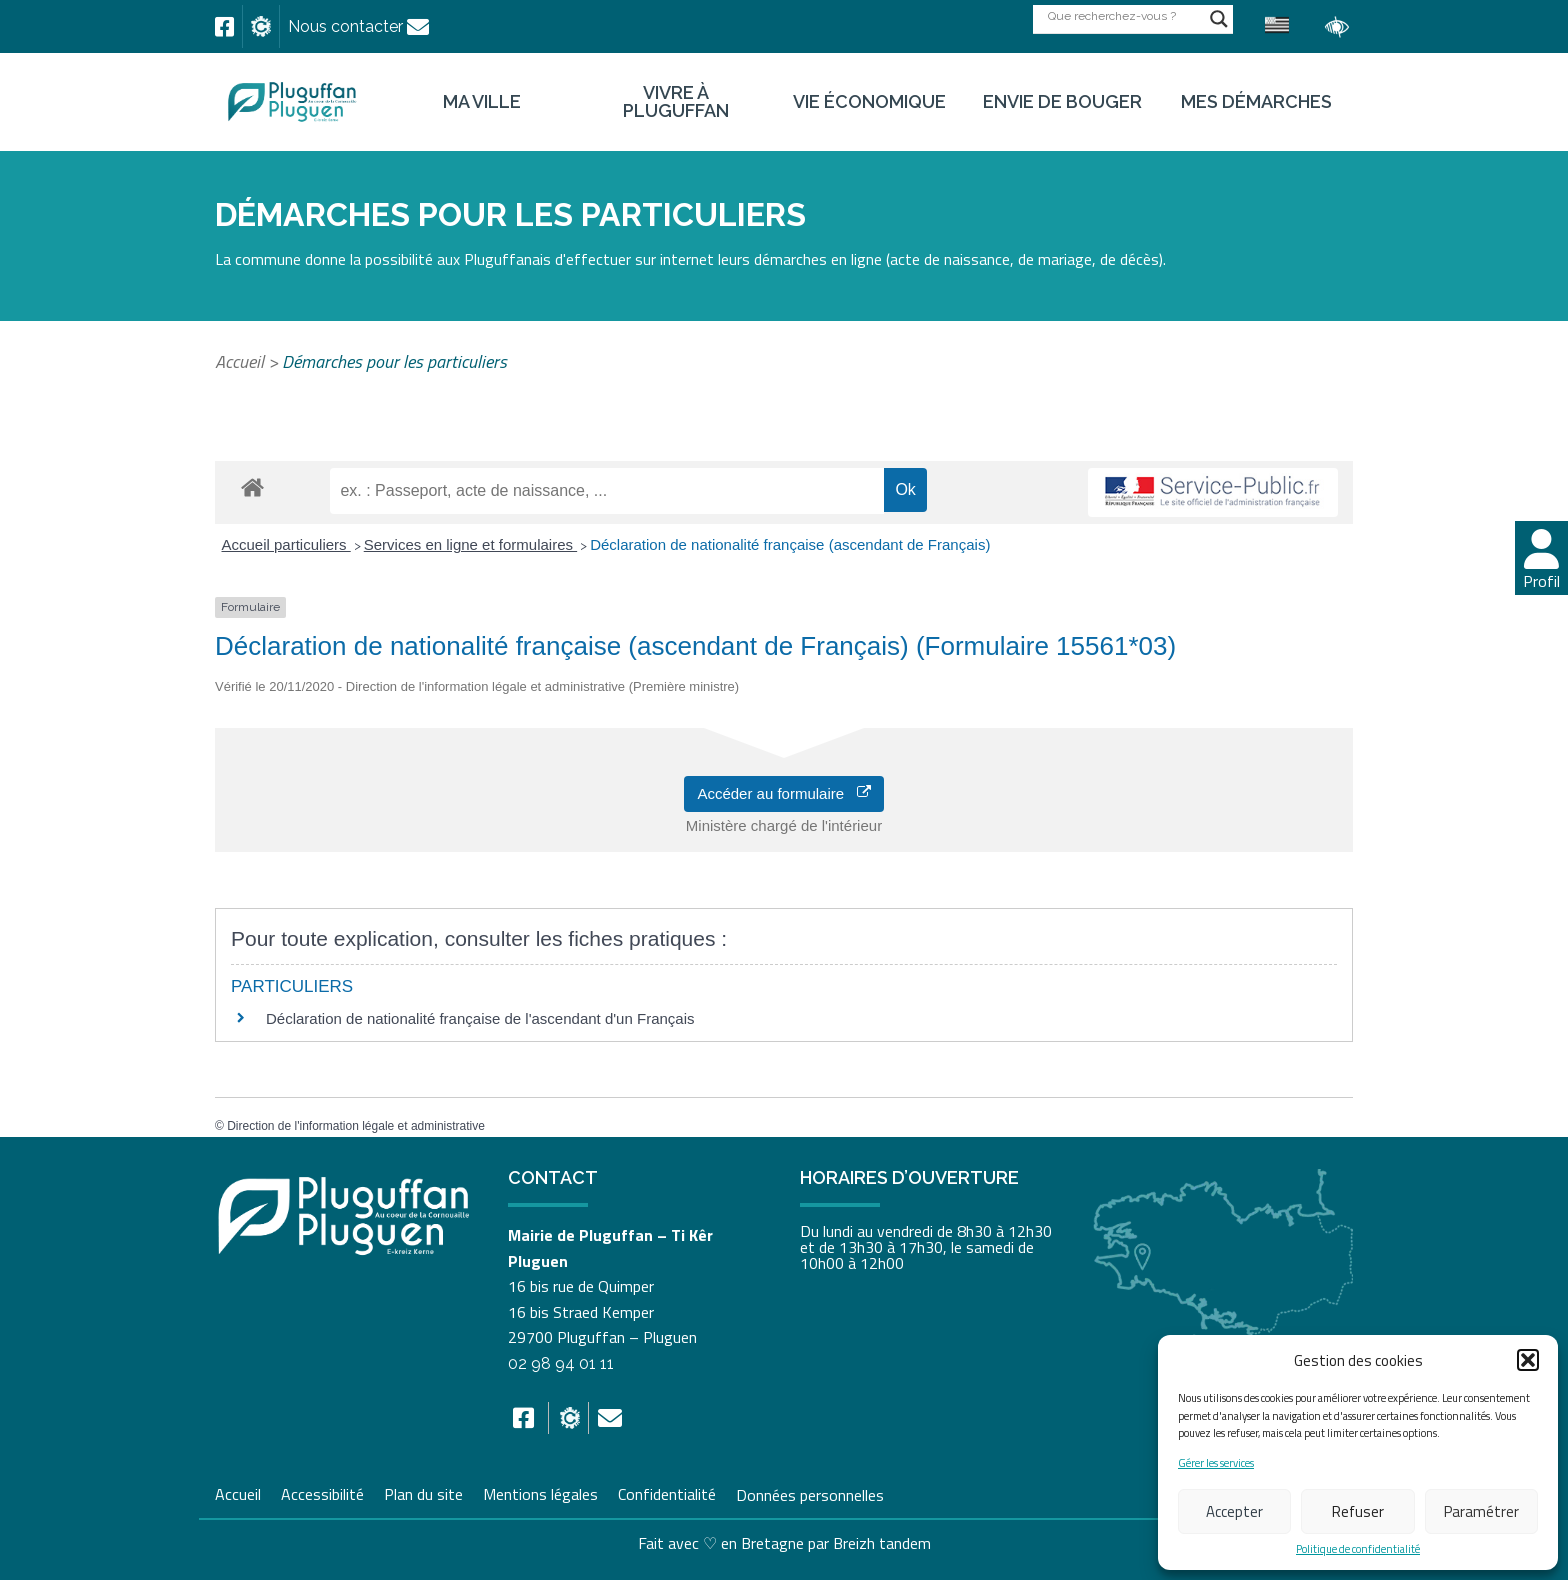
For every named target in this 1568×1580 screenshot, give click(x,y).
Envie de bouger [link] (1062, 102)
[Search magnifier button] (1219, 19)
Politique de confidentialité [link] (1358, 1549)
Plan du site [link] (423, 1492)
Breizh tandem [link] (882, 1543)
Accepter (1234, 1511)
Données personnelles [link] (810, 1494)
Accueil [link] (239, 361)
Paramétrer (1481, 1511)
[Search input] (1124, 15)
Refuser (1358, 1511)
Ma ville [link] (482, 102)
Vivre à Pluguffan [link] (676, 102)
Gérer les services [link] (1216, 1463)
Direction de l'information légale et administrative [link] (356, 1126)
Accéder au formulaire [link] (783, 793)
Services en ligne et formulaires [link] (470, 544)
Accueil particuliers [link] (286, 544)
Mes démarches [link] (1256, 102)
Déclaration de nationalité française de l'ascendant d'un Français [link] (480, 1018)
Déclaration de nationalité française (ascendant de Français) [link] (790, 544)
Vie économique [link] (869, 102)
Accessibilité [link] (322, 1492)
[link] (224, 27)
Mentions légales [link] (540, 1492)
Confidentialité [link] (667, 1492)
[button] (1528, 1360)
